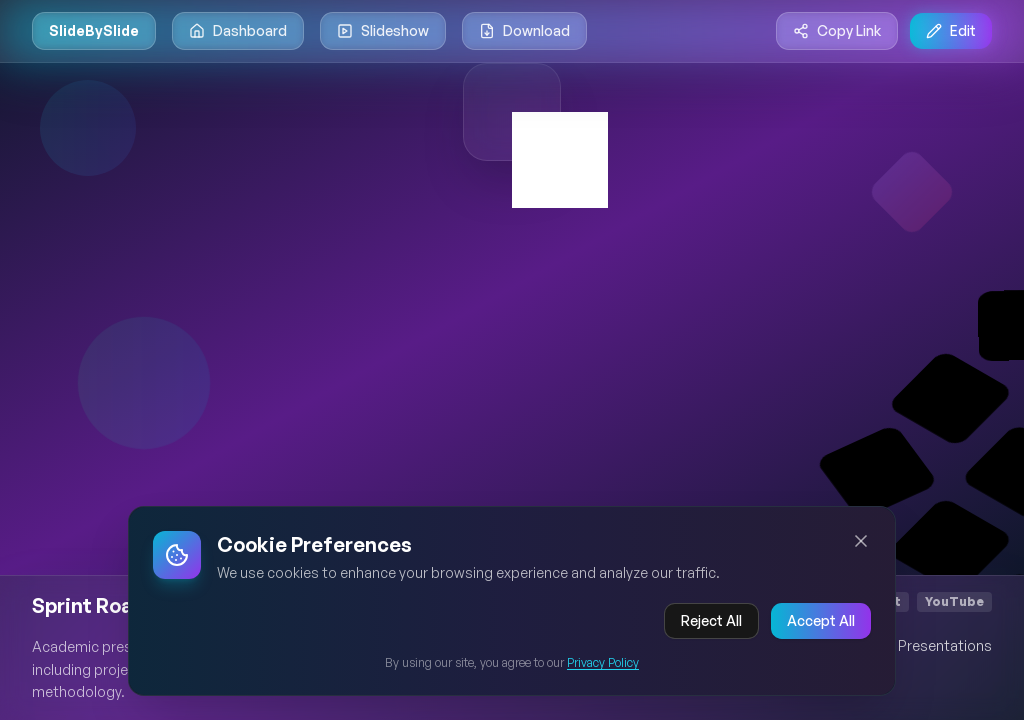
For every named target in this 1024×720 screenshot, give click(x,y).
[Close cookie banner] (861, 541)
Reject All (711, 620)
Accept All (821, 620)
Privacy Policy (603, 662)
